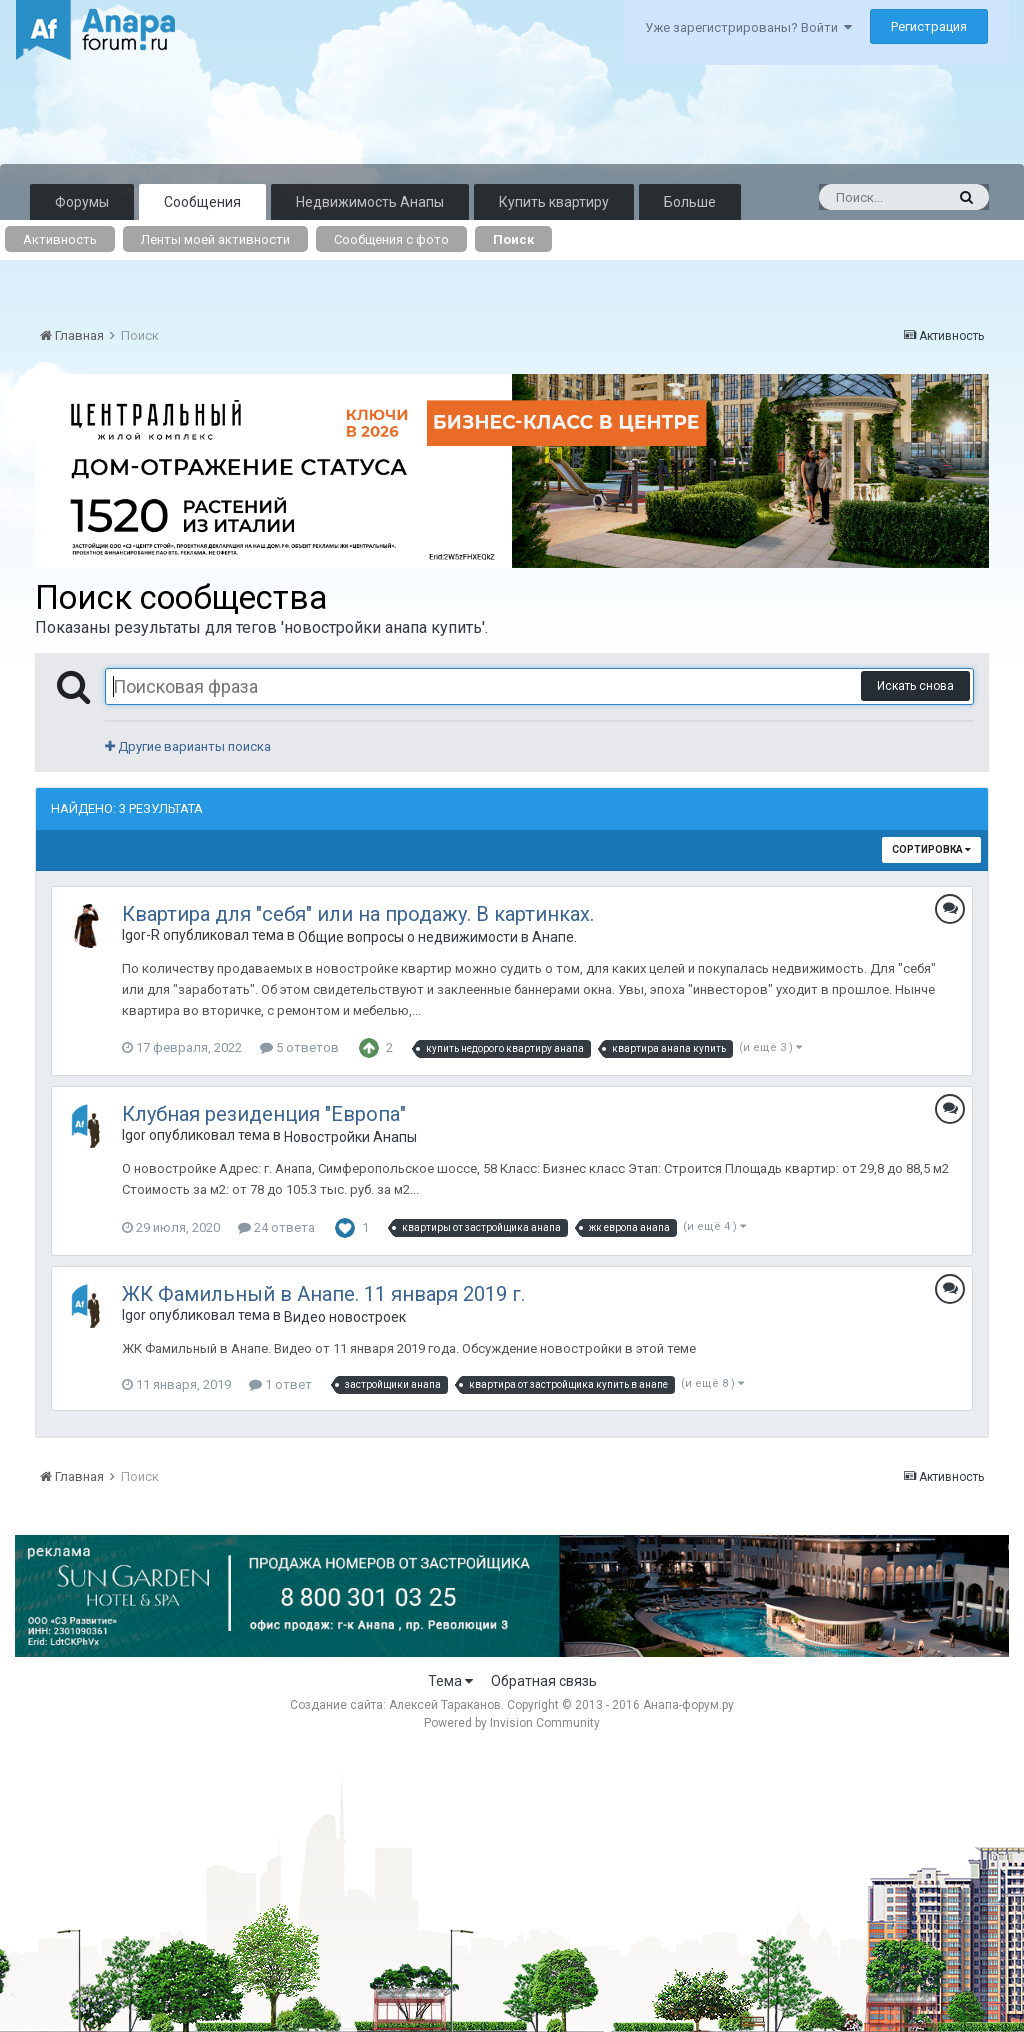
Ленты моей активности (215, 239)
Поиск (513, 239)
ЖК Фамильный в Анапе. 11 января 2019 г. (323, 1294)
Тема (450, 1681)
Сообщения (202, 202)
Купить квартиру (554, 202)
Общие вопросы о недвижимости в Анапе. (437, 937)
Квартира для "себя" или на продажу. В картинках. (358, 914)
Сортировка (931, 849)
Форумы (82, 202)
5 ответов (299, 1047)
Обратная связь (544, 1681)
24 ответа (276, 1227)
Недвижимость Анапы (370, 202)
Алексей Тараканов (445, 1705)
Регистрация (929, 26)
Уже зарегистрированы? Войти (748, 27)
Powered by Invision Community (512, 1723)
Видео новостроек (345, 1317)
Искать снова (915, 686)
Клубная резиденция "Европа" (264, 1114)
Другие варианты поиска (188, 746)
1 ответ (280, 1384)
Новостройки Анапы (350, 1137)
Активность (60, 239)
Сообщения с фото (391, 239)
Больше (690, 202)
